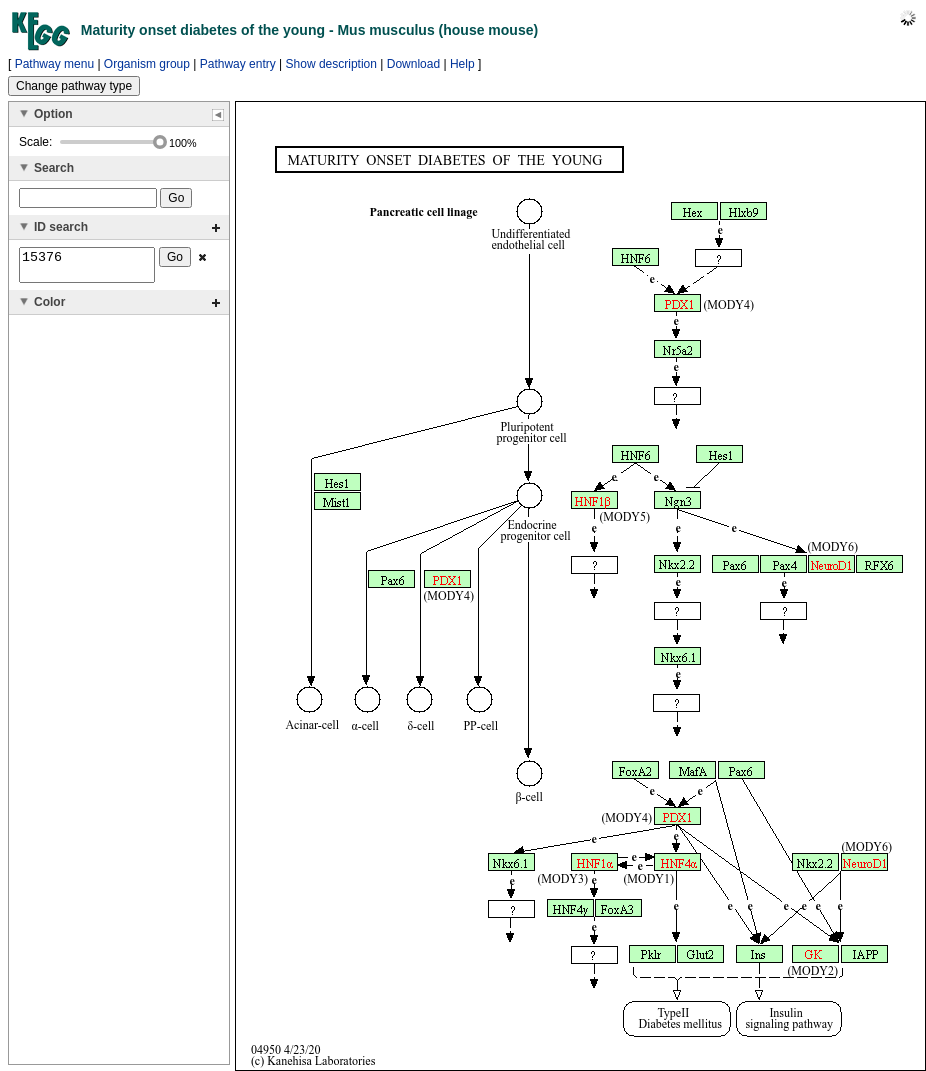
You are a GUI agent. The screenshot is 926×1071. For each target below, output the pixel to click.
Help (462, 64)
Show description (331, 64)
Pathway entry (238, 64)
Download (413, 64)
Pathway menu (54, 64)
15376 (87, 268)
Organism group (147, 64)
